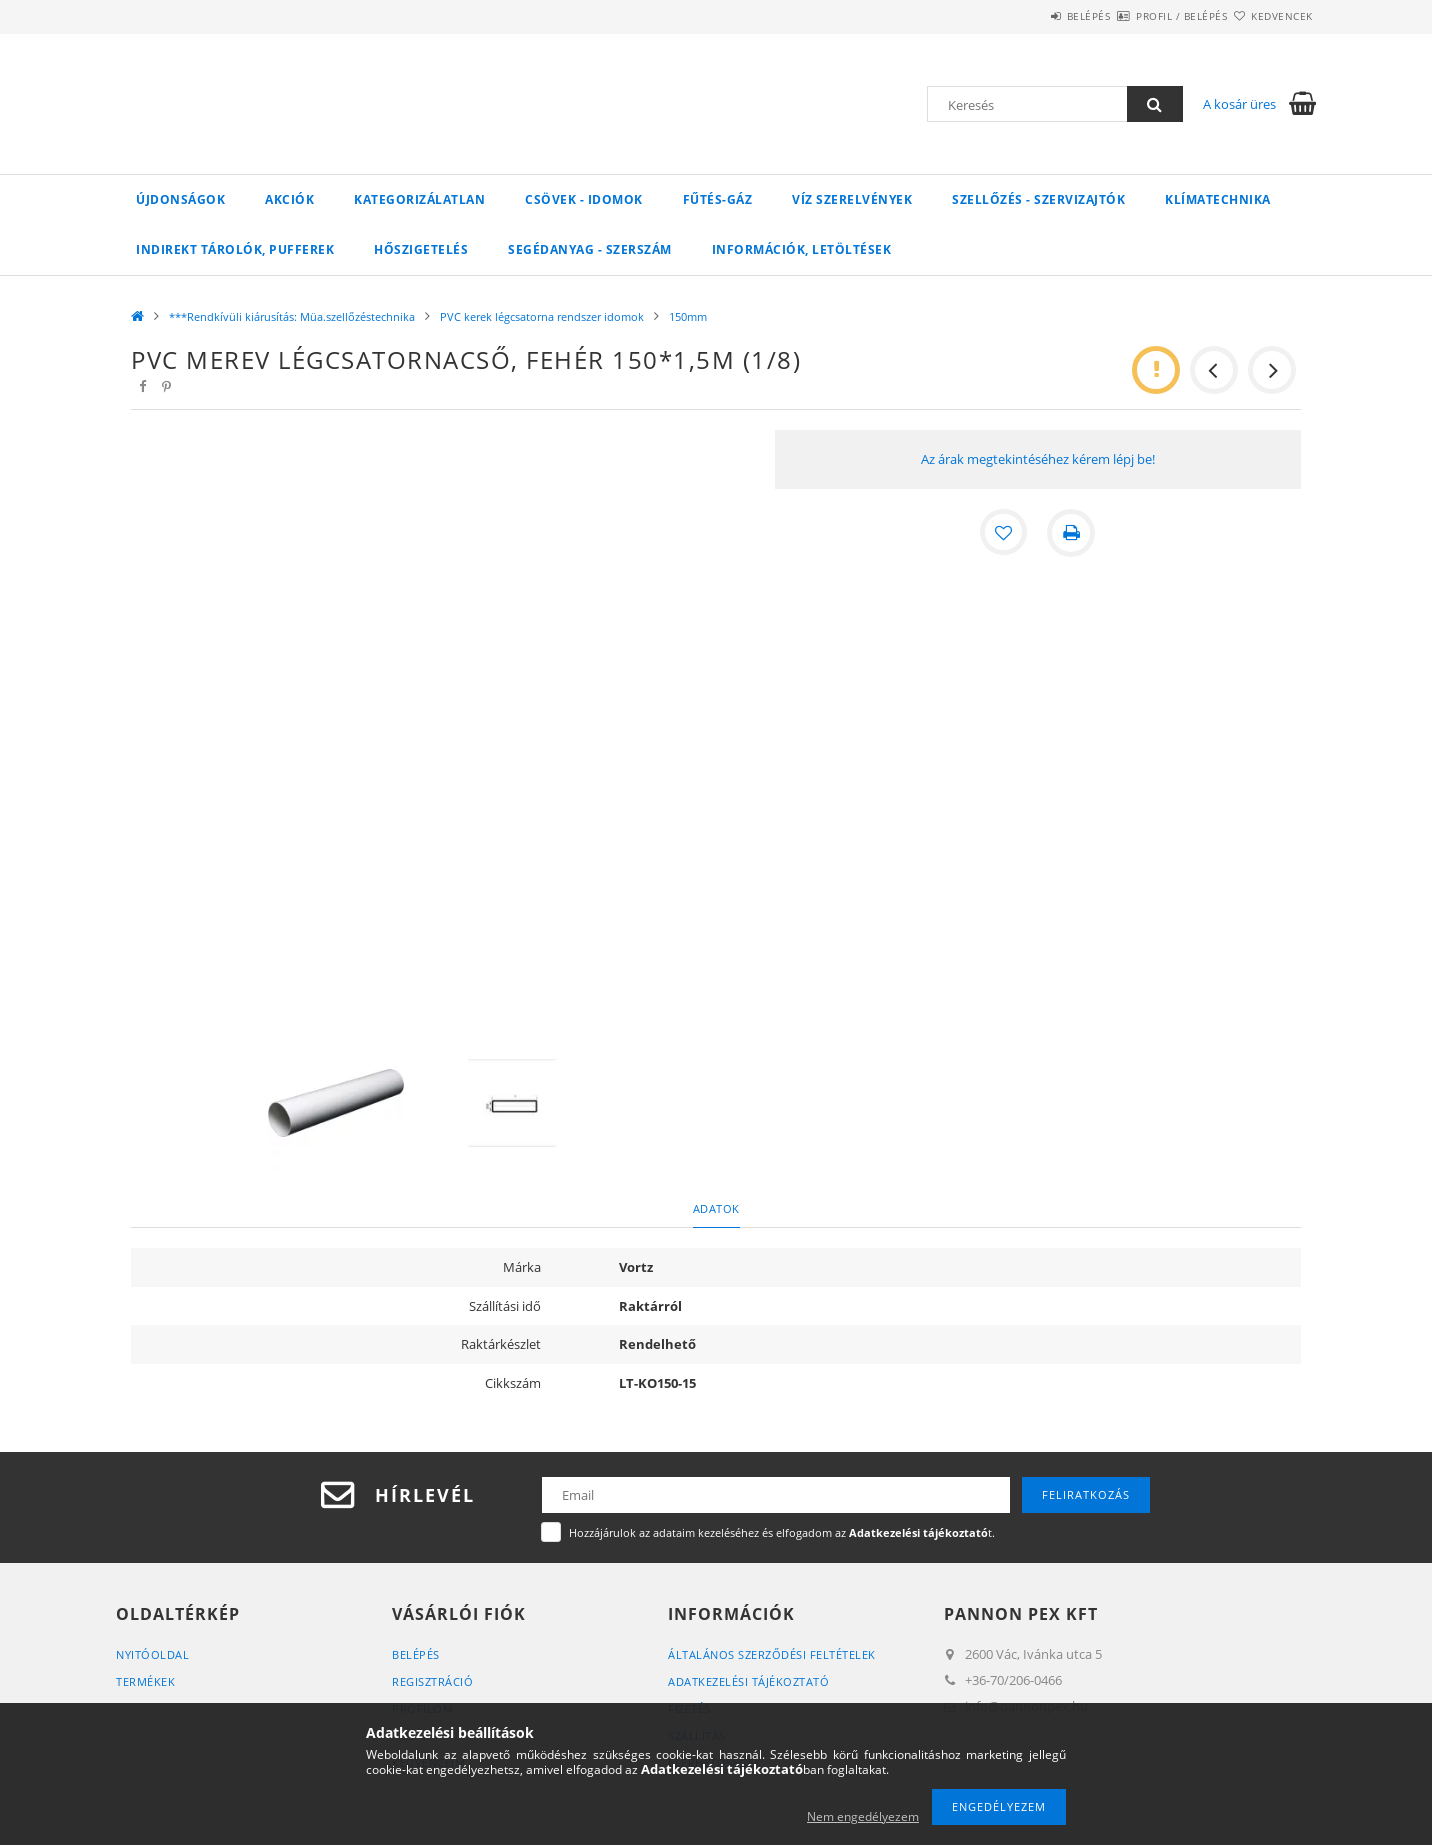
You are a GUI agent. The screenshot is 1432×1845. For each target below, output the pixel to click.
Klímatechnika (1218, 199)
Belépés (1030, 16)
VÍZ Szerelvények (852, 199)
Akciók (289, 199)
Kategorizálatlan (419, 199)
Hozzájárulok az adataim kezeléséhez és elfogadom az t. (782, 1532)
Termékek (145, 1681)
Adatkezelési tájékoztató (748, 1681)
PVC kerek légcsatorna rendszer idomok (542, 316)
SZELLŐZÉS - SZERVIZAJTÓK (1038, 199)
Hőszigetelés (421, 249)
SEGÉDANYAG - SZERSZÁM (590, 249)
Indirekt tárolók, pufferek (235, 249)
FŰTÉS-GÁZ (718, 199)
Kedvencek (1271, 16)
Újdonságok (180, 199)
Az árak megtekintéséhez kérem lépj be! (1038, 459)
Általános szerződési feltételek (772, 1654)
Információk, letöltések (802, 249)
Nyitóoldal (152, 1654)
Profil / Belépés (1146, 16)
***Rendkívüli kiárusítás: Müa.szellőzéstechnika (292, 316)
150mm (688, 316)
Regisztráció (432, 1681)
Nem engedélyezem (863, 1816)
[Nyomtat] (1072, 533)
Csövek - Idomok (584, 199)
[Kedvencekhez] (1004, 533)
